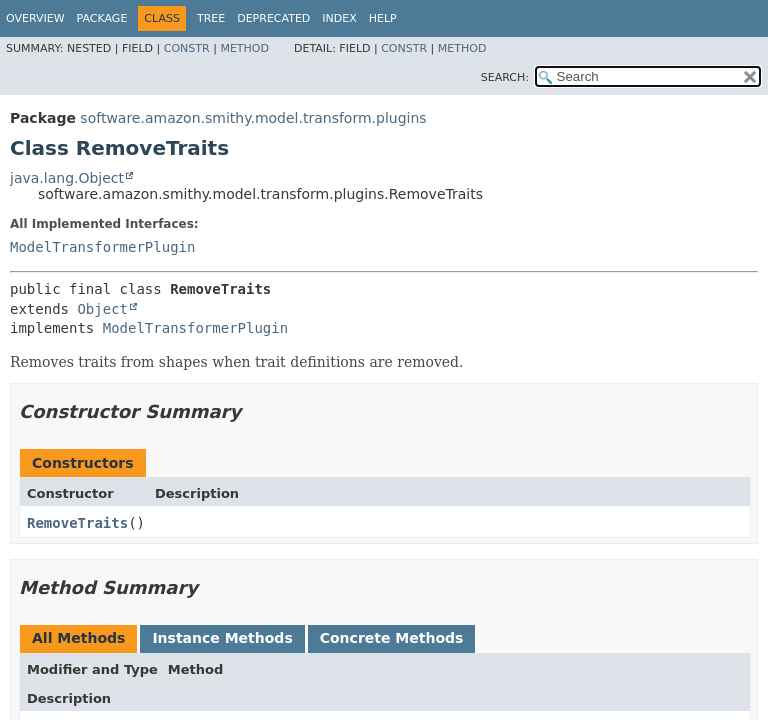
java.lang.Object (67, 178)
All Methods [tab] (78, 638)
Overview (35, 18)
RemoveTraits (77, 523)
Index (339, 18)
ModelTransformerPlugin (102, 247)
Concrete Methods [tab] (392, 638)
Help (383, 18)
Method (244, 48)
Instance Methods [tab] (222, 638)
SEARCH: (505, 77)
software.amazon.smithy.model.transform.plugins (253, 118)
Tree (211, 18)
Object (102, 309)
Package (102, 18)
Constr (187, 48)
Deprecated (273, 18)
